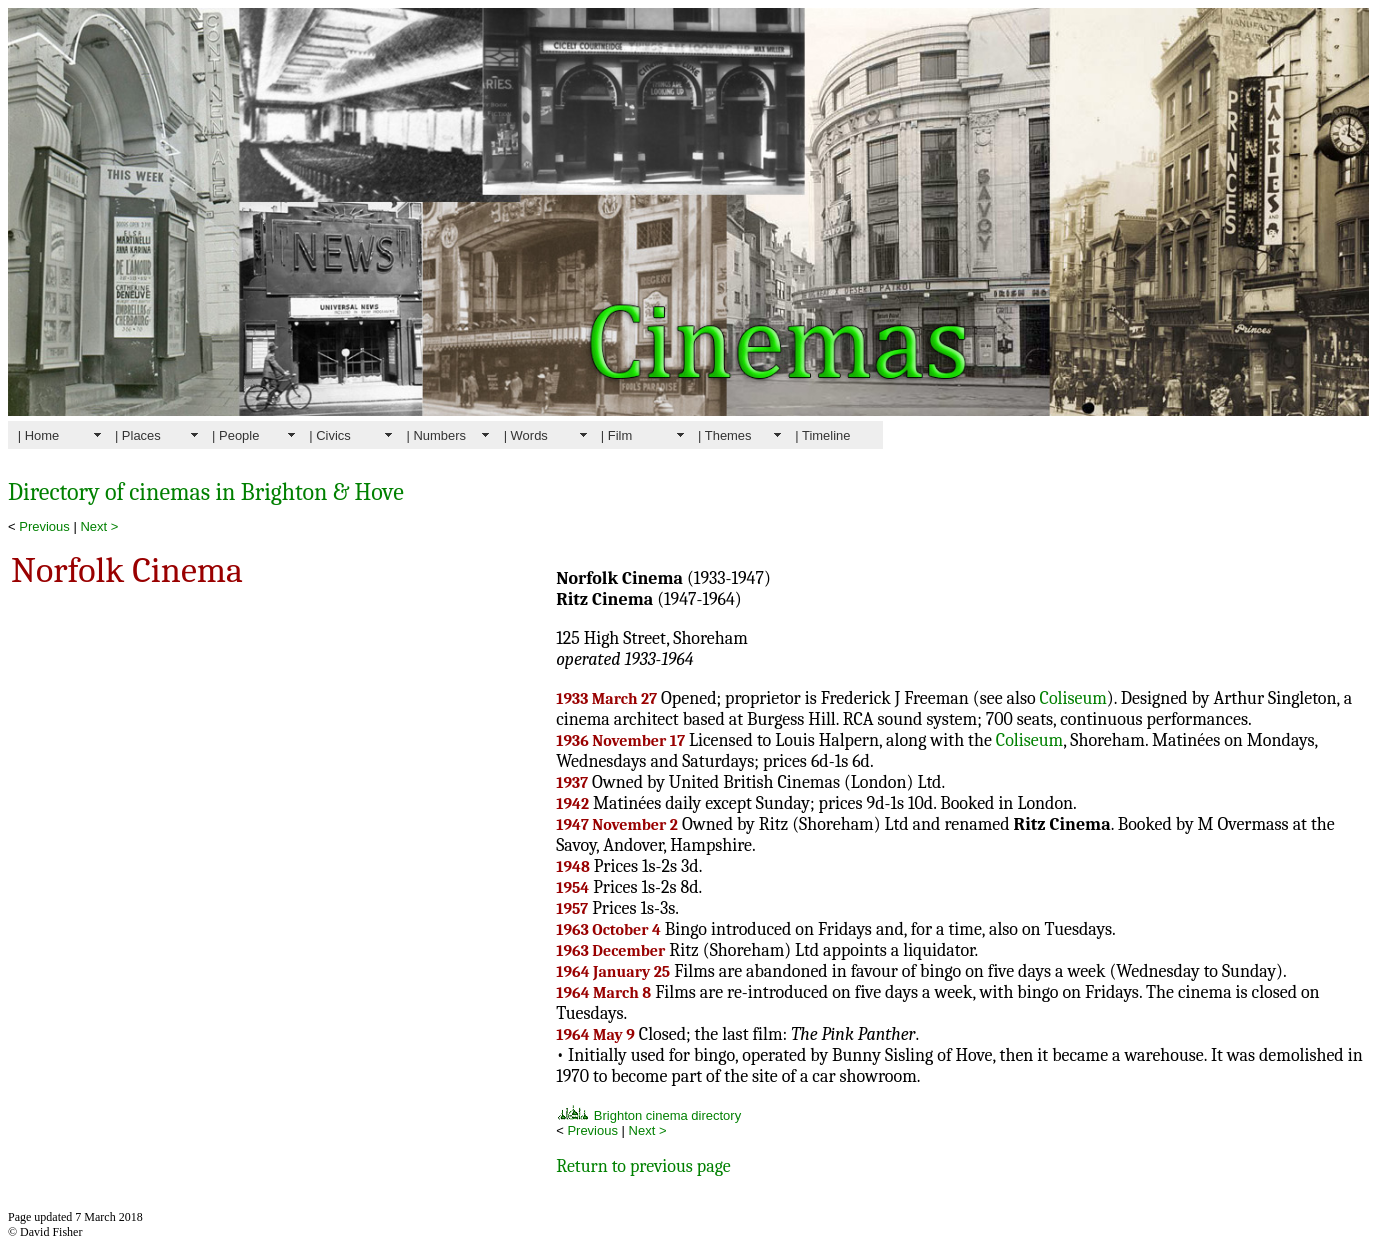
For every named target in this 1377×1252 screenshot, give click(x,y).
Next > (99, 526)
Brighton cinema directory (648, 1115)
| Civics (330, 435)
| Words (526, 435)
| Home (39, 435)
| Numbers (436, 435)
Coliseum (1073, 698)
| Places (138, 435)
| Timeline (822, 435)
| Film (616, 435)
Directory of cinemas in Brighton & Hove (206, 492)
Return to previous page (643, 1166)
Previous (44, 526)
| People (235, 435)
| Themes (725, 435)
